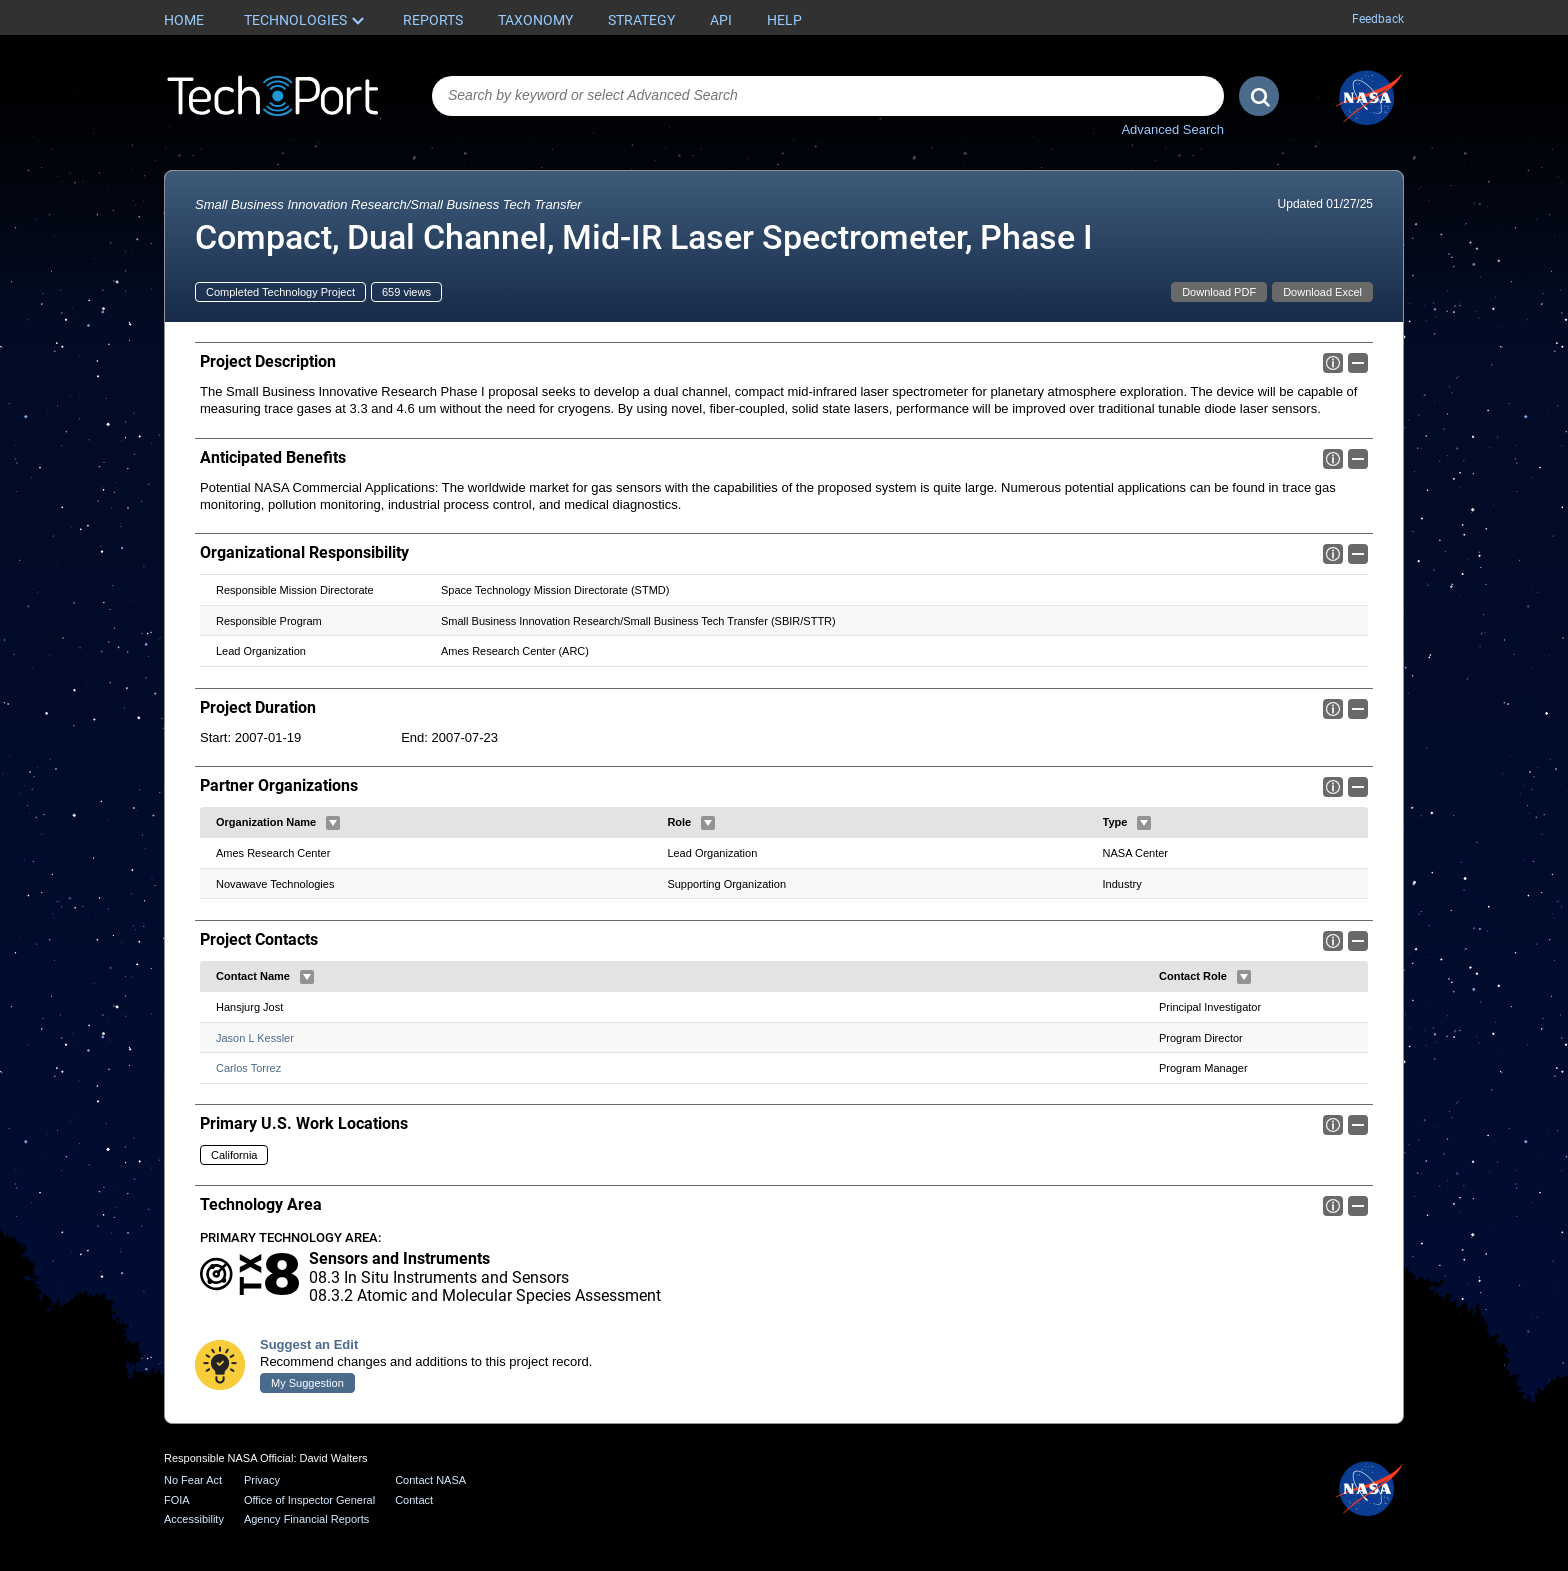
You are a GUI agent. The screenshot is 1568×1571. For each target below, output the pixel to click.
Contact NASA (430, 1480)
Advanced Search (1172, 129)
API (721, 20)
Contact (414, 1500)
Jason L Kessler (255, 1037)
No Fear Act (193, 1480)
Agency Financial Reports (306, 1520)
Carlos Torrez (248, 1068)
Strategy (641, 20)
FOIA (177, 1500)
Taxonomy (535, 20)
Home (184, 20)
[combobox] (828, 96)
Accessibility (194, 1520)
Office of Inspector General (309, 1500)
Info (1333, 363)
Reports (433, 20)
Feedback (1378, 19)
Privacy (262, 1480)
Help (784, 20)
